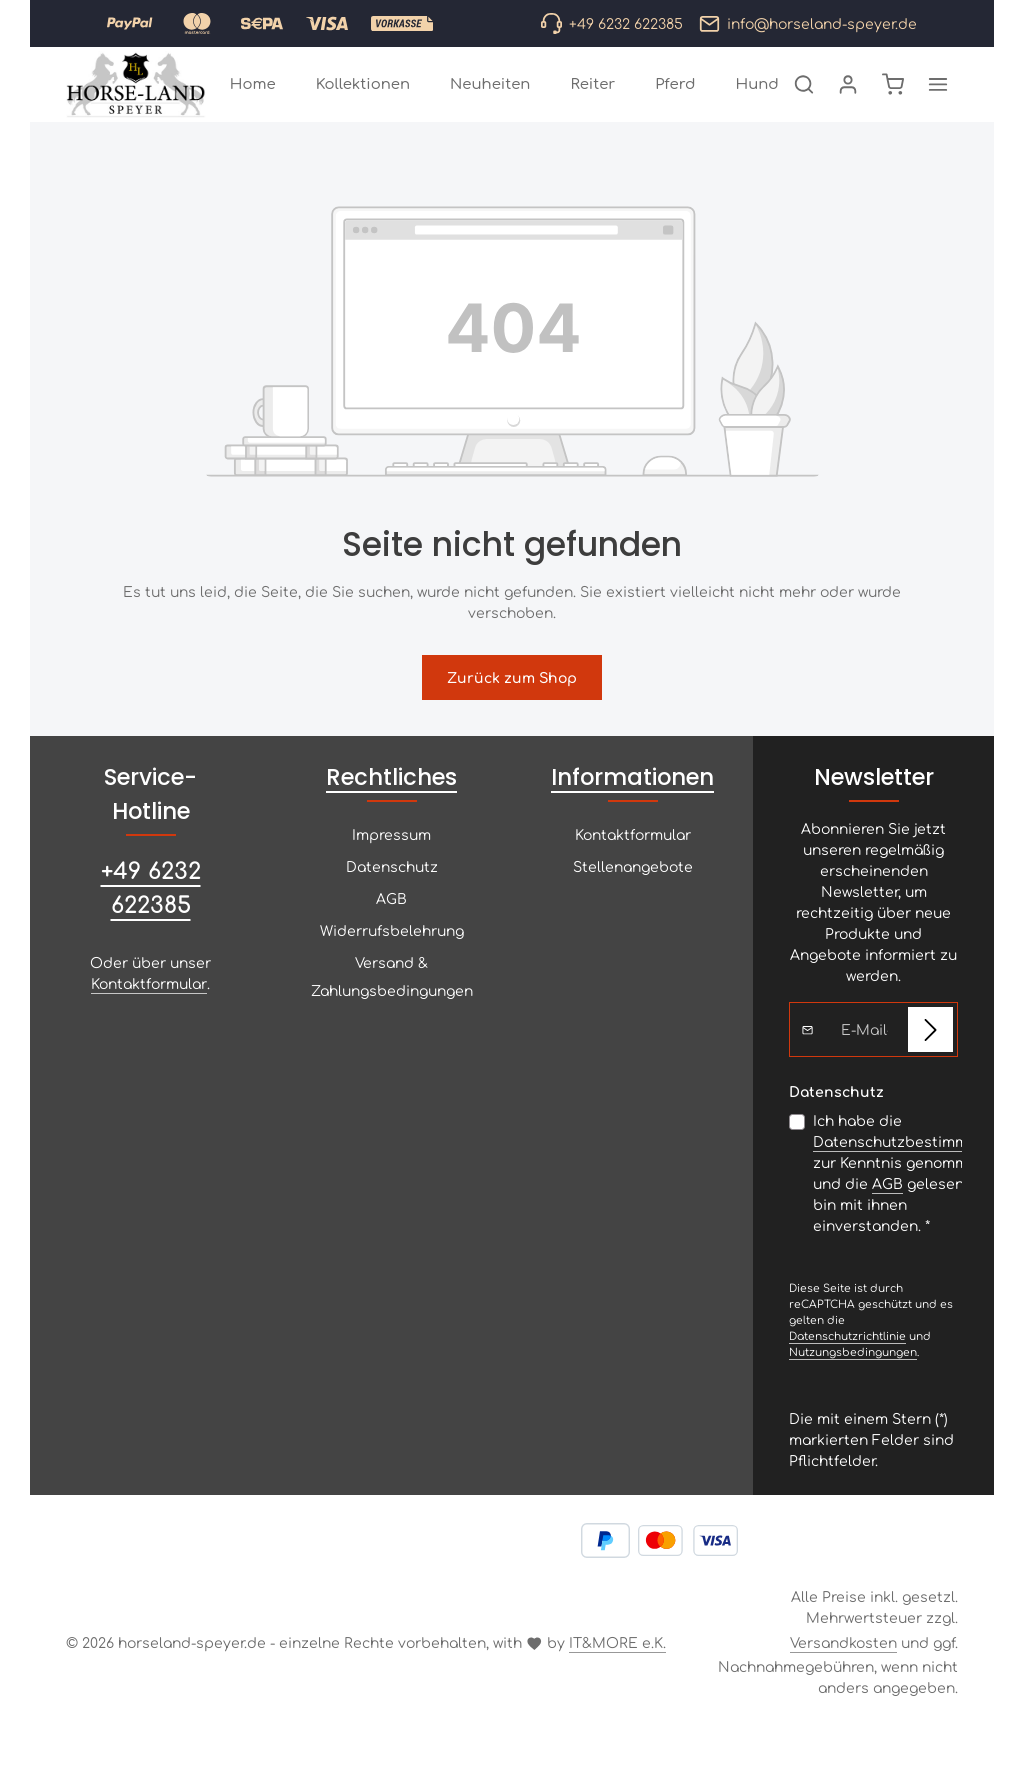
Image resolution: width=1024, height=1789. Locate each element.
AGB (391, 943)
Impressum (391, 879)
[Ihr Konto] (848, 107)
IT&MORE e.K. (617, 1687)
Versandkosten (843, 1687)
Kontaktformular (149, 1028)
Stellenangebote (633, 911)
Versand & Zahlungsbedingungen (392, 1021)
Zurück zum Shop (512, 722)
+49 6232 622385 (151, 931)
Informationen (632, 822)
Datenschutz (392, 911)
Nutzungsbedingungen (853, 1396)
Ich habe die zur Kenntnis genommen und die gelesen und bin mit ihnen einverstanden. (913, 1217)
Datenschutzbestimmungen (913, 1186)
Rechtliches (391, 822)
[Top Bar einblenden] (938, 107)
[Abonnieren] (930, 1074)
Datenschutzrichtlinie (847, 1380)
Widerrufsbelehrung (392, 975)
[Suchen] (804, 107)
